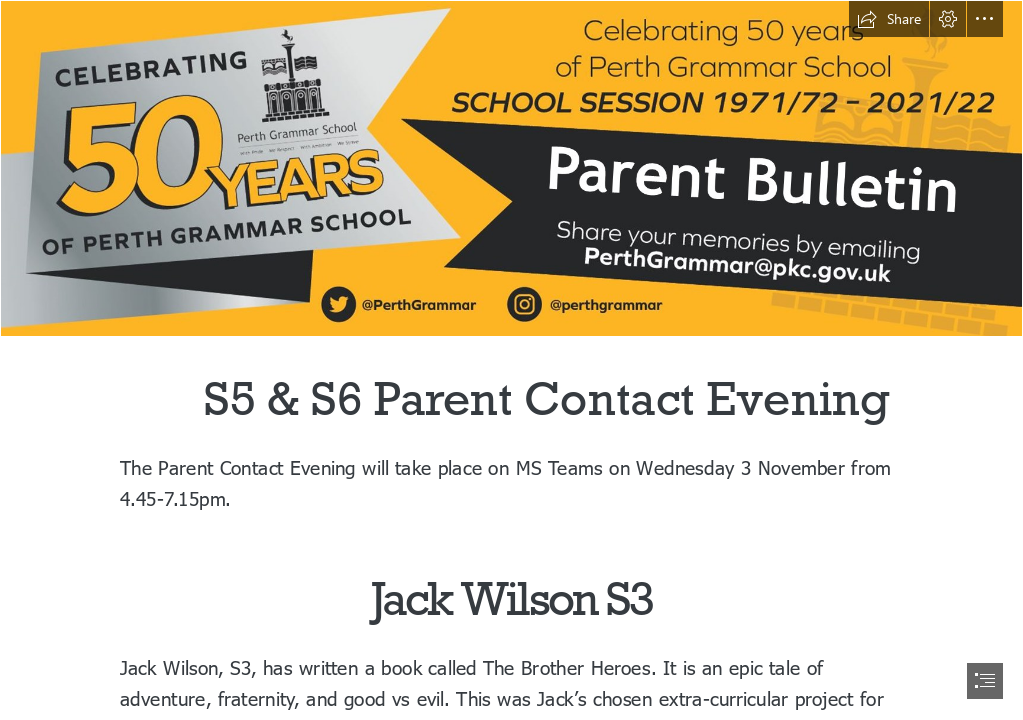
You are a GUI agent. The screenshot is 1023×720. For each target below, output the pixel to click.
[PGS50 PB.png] (511, 168)
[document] (511, 360)
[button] (889, 19)
